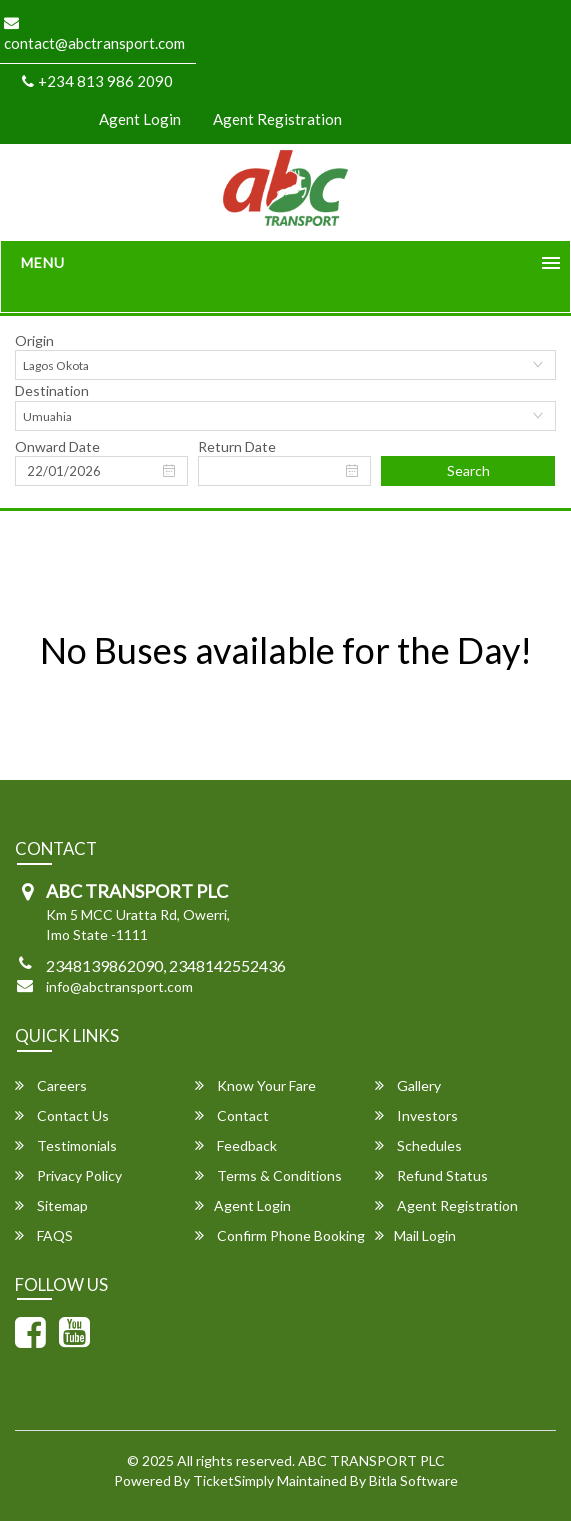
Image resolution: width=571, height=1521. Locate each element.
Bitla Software (413, 1480)
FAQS (44, 1235)
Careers (51, 1085)
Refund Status (431, 1175)
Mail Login (415, 1235)
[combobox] (285, 365)
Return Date (237, 446)
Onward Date (57, 446)
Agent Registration (277, 119)
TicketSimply (233, 1480)
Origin (34, 340)
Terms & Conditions (268, 1175)
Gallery (408, 1085)
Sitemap (51, 1205)
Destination (52, 390)
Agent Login (140, 119)
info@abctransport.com (119, 986)
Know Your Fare (255, 1085)
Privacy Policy (68, 1175)
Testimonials (66, 1145)
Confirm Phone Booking (280, 1235)
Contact (232, 1115)
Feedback (236, 1145)
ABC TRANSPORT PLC (371, 1460)
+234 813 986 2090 (97, 81)
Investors (416, 1115)
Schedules (418, 1145)
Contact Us (62, 1115)
